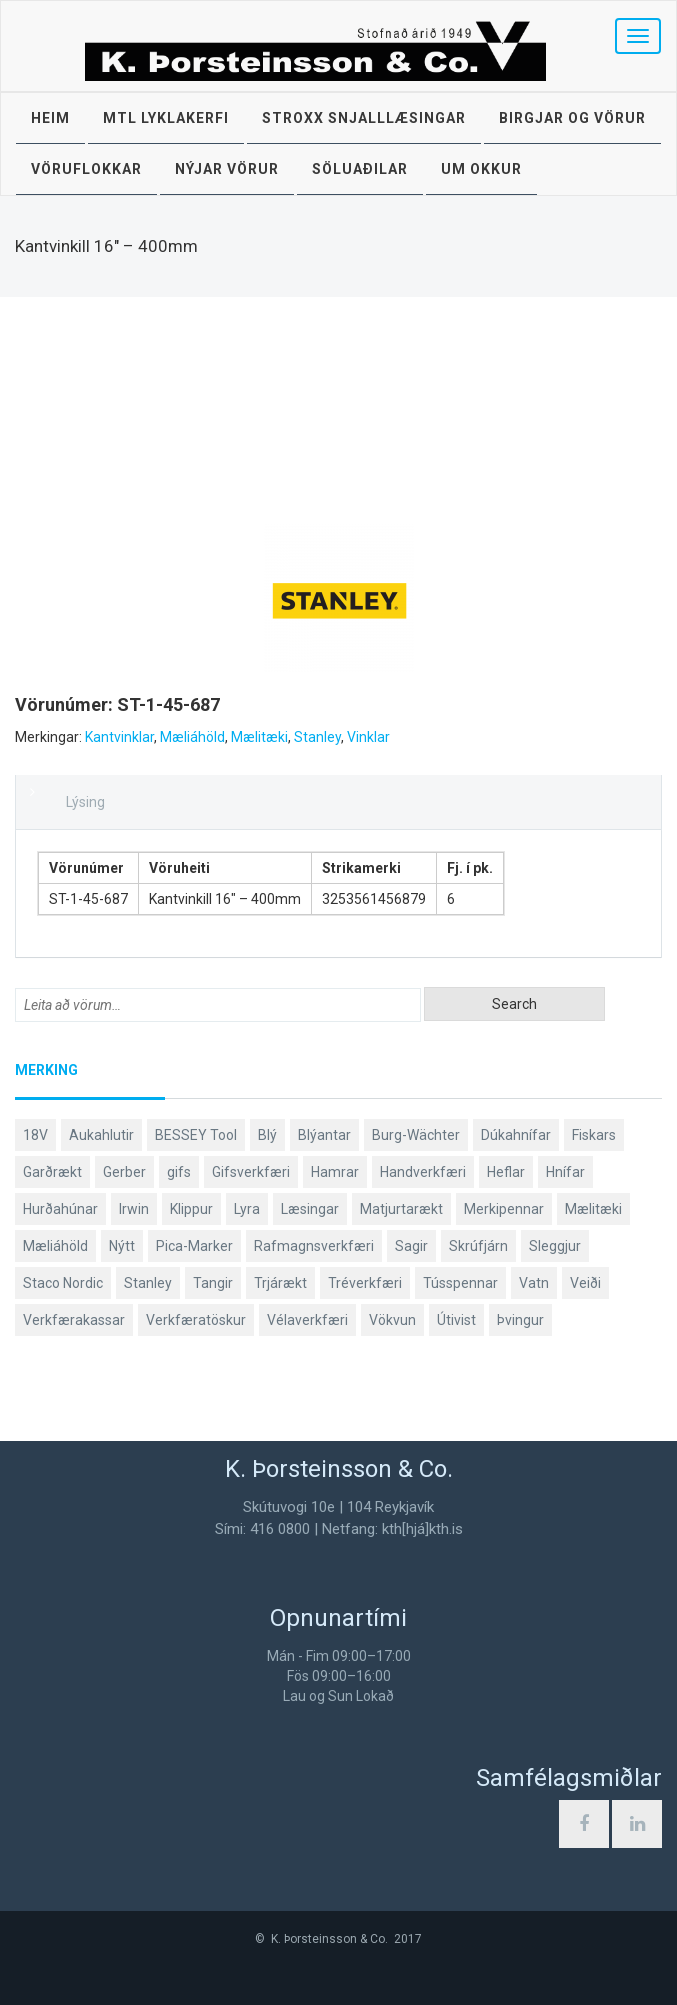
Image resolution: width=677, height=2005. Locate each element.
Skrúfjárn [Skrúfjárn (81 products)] (478, 1246)
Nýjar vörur (227, 169)
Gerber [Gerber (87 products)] (124, 1172)
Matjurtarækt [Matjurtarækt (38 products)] (401, 1209)
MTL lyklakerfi (166, 118)
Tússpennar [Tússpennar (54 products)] (460, 1283)
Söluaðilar (360, 169)
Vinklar (368, 737)
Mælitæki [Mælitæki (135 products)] (593, 1209)
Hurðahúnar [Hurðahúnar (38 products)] (60, 1209)
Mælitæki (259, 737)
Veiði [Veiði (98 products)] (585, 1283)
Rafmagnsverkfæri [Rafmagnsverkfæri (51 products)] (314, 1246)
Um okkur (481, 169)
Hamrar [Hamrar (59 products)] (335, 1172)
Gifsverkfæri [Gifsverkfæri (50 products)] (251, 1172)
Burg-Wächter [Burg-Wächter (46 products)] (416, 1135)
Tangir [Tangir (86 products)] (213, 1283)
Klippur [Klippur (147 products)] (191, 1209)
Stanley (317, 737)
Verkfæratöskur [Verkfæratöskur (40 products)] (196, 1320)
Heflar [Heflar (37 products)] (506, 1172)
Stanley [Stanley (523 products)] (148, 1283)
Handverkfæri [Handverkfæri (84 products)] (423, 1172)
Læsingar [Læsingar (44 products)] (310, 1209)
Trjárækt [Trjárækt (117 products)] (280, 1283)
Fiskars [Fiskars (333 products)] (594, 1135)
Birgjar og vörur (572, 118)
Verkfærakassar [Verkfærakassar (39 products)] (74, 1320)
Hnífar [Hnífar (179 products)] (565, 1172)
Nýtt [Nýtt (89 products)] (122, 1246)
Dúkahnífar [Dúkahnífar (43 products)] (516, 1135)
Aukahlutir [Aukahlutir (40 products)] (101, 1135)
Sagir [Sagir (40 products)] (411, 1246)
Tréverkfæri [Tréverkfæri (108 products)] (365, 1283)
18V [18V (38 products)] (35, 1135)
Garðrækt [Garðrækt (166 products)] (52, 1172)
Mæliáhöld (192, 737)
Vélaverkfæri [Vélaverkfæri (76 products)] (307, 1320)
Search (514, 1004)
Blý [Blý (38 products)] (267, 1135)
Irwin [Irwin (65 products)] (134, 1209)
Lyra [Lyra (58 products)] (247, 1209)
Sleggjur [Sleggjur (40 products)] (555, 1246)
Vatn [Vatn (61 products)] (534, 1283)
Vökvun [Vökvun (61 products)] (392, 1320)
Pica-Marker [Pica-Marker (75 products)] (194, 1246)
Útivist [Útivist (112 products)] (456, 1320)
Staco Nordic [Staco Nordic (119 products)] (63, 1283)
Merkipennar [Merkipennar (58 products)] (504, 1209)
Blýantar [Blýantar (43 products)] (324, 1135)
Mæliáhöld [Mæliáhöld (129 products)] (55, 1246)
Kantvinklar (119, 737)
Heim (50, 118)
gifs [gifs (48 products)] (179, 1172)
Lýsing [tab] (85, 802)
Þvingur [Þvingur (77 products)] (520, 1320)
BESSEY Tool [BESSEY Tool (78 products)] (196, 1135)
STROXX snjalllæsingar (364, 118)
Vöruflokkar (86, 169)
